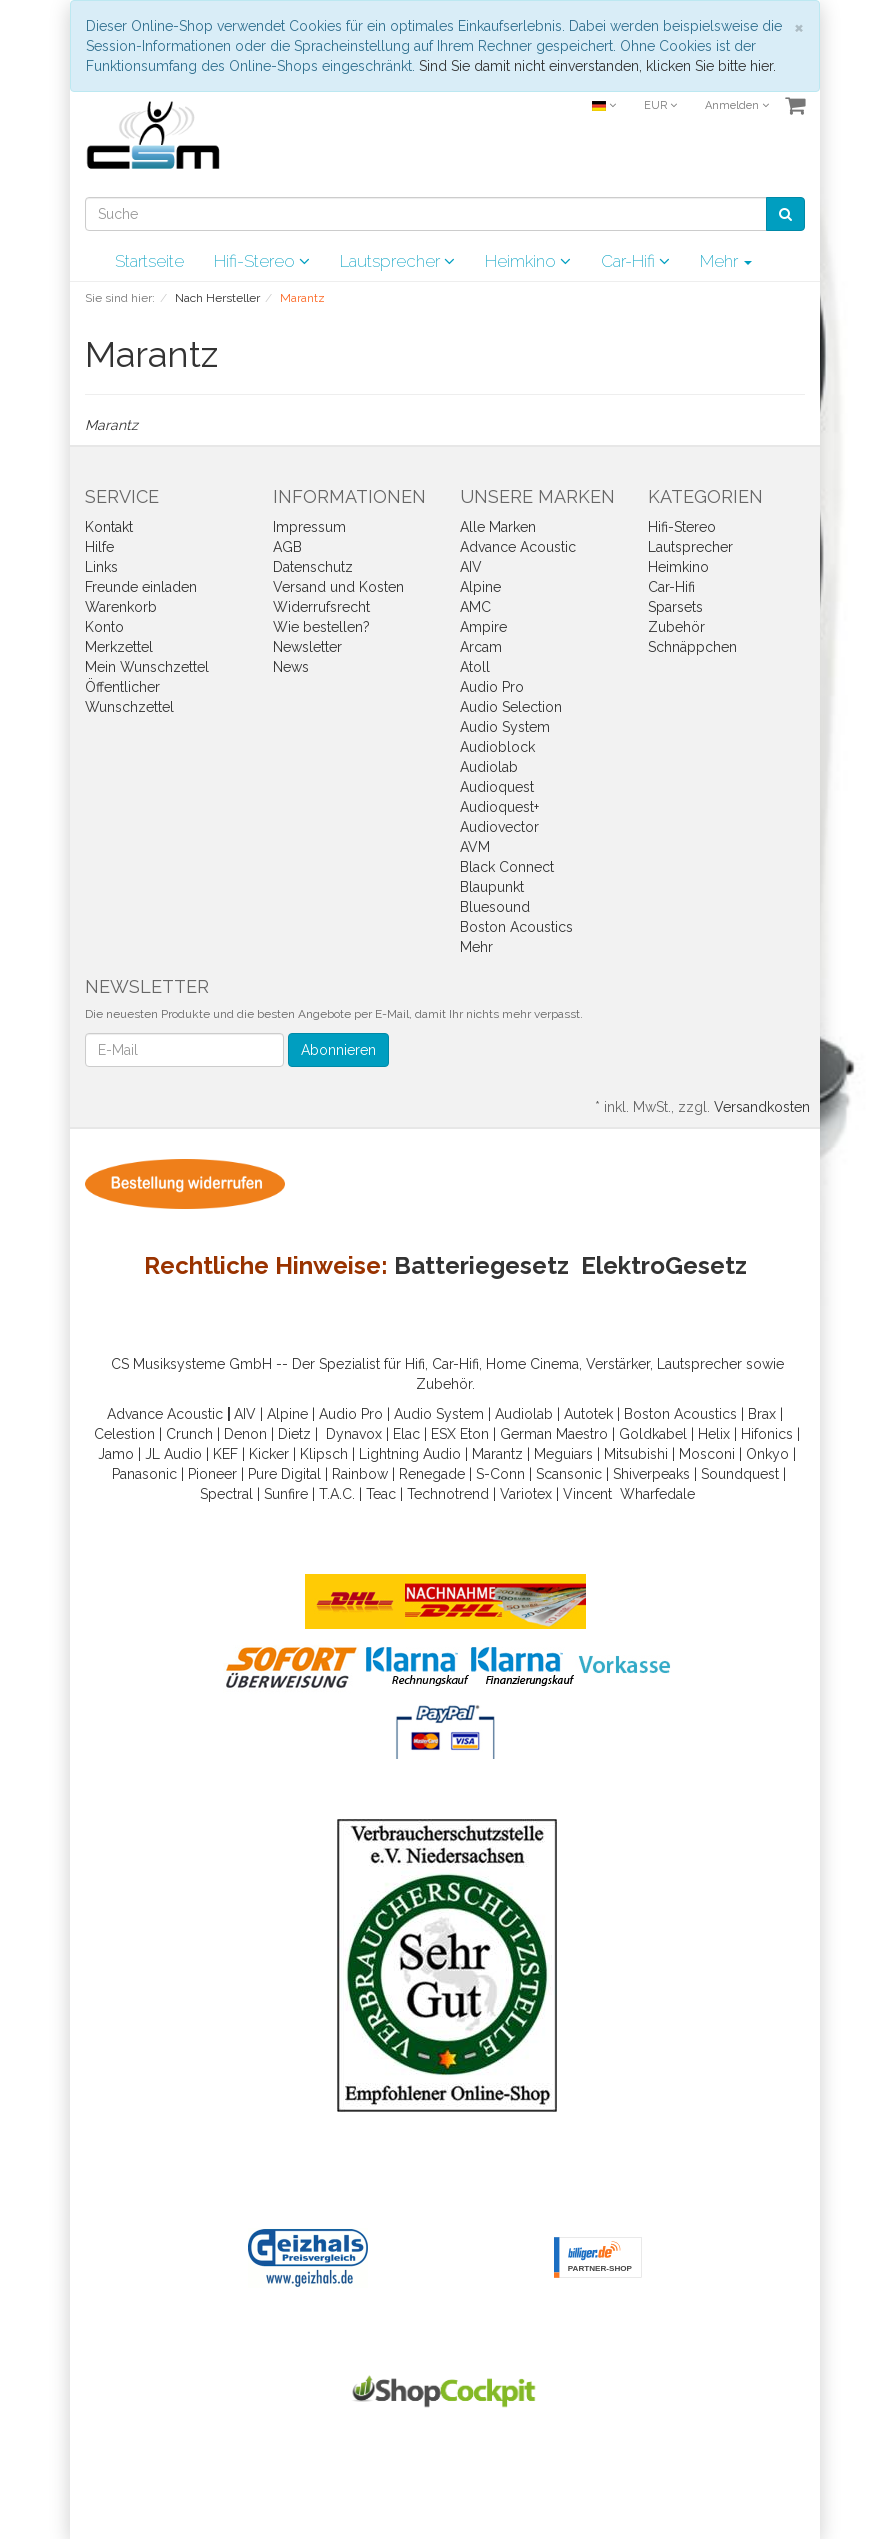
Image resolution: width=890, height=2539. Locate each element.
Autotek (588, 1414)
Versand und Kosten (338, 587)
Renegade (432, 1474)
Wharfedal (653, 1494)
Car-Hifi (635, 261)
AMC (475, 607)
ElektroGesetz (664, 1265)
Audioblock (497, 747)
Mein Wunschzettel (147, 667)
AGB (287, 547)
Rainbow (360, 1474)
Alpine (480, 587)
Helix (714, 1434)
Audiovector (499, 827)
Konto (104, 627)
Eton (474, 1434)
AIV (471, 567)
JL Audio (173, 1454)
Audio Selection (511, 707)
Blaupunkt (492, 887)
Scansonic (569, 1474)
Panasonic (144, 1474)
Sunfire (286, 1494)
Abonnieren (338, 1050)
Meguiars (563, 1454)
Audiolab (489, 767)
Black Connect (507, 867)
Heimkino (528, 261)
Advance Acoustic (518, 547)
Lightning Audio (410, 1454)
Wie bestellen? (321, 627)
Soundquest (740, 1474)
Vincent (587, 1494)
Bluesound (495, 907)
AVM (475, 847)
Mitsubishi (636, 1454)
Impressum (309, 527)
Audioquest (497, 787)
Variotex (526, 1494)
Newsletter (307, 647)
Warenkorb (121, 607)
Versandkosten (762, 1107)
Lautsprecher (397, 261)
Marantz (497, 1454)
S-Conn (500, 1474)
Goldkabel (653, 1434)
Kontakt (109, 527)
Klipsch (324, 1454)
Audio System (505, 727)
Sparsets (675, 607)
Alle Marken (498, 527)
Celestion (124, 1434)
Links (101, 567)
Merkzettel (119, 647)
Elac (406, 1434)
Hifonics (767, 1434)
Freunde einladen (141, 587)
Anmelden (737, 105)
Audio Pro (492, 687)
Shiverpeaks (651, 1474)
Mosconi (707, 1454)
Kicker (269, 1454)
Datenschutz (313, 567)
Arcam (481, 647)
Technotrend (448, 1494)
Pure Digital (284, 1474)
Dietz (294, 1434)
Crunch (189, 1434)
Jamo (116, 1454)
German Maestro (554, 1434)
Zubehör (676, 627)
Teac (381, 1494)
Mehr (726, 261)
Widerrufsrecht (321, 607)
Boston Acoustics (516, 927)
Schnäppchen (692, 647)
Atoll (475, 667)
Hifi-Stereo (262, 261)
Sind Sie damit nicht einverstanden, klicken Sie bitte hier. (597, 66)
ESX (443, 1434)
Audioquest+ (499, 807)
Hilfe (99, 547)
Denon (245, 1434)
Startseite (149, 261)
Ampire (483, 627)
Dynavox (354, 1434)
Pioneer (212, 1474)
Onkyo (767, 1454)
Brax (762, 1414)
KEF (225, 1454)
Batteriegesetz (481, 1265)
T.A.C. (337, 1494)
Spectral (226, 1494)
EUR (660, 105)
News (291, 667)
